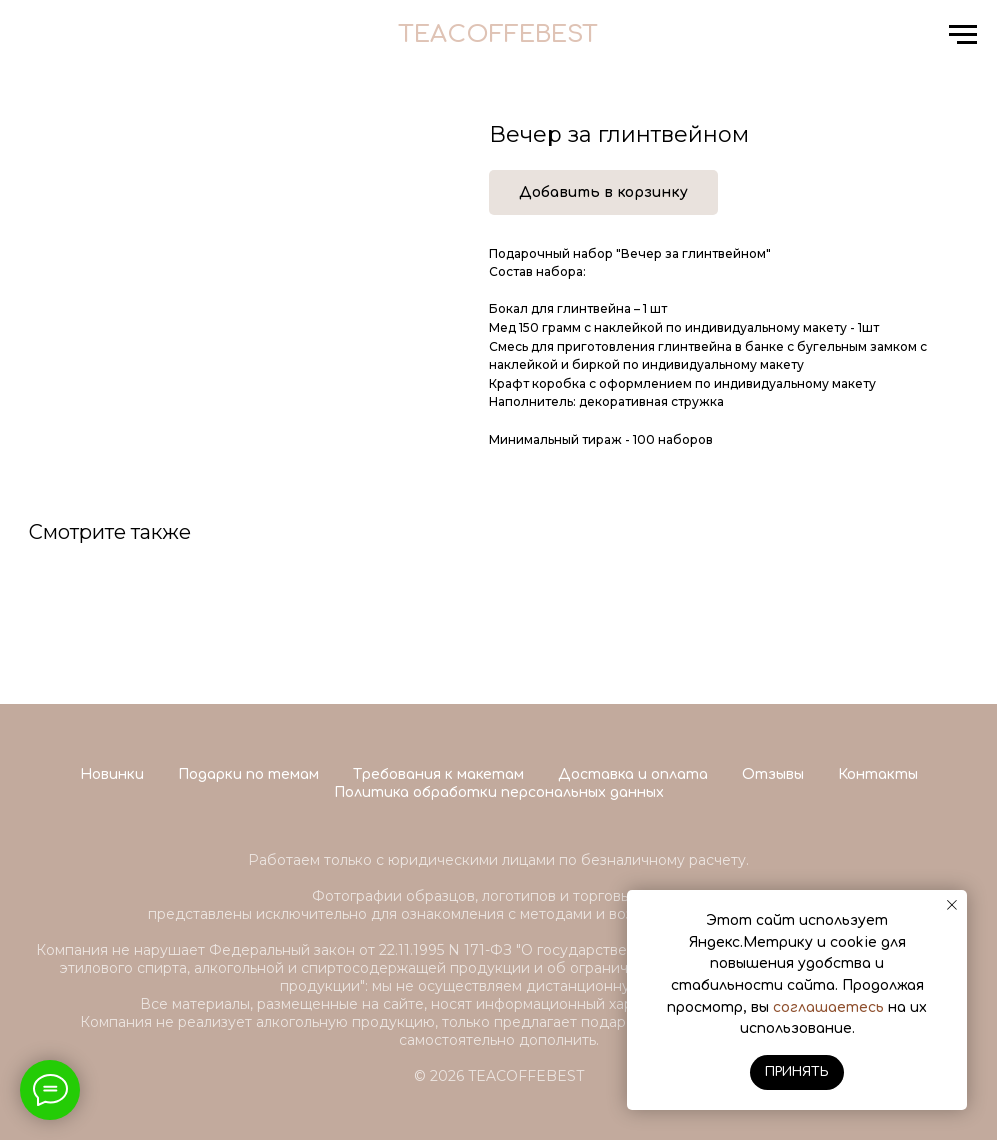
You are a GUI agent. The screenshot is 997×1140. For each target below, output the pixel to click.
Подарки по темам (248, 774)
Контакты (878, 774)
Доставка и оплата (633, 774)
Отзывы (773, 774)
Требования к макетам (438, 774)
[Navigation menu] (963, 35)
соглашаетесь (828, 1007)
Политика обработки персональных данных (499, 792)
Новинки (112, 774)
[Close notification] (952, 905)
